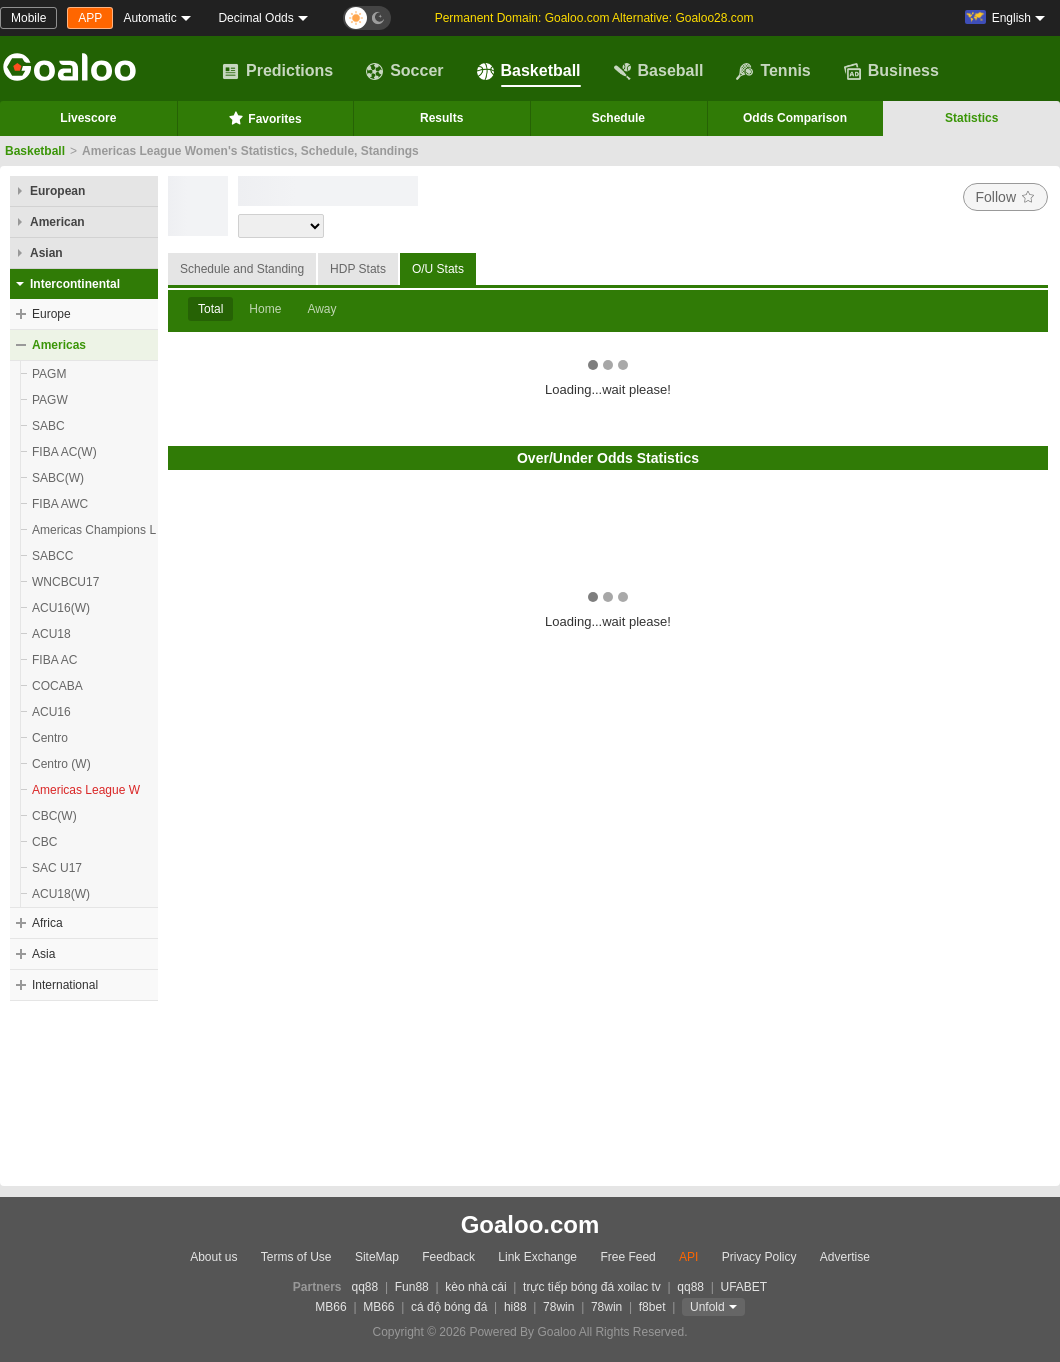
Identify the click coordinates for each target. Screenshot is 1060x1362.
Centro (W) (61, 764)
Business (891, 71)
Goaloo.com (530, 1224)
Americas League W (86, 790)
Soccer (404, 71)
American (57, 222)
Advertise (845, 1257)
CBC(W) (54, 816)
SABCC (52, 556)
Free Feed (627, 1257)
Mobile (28, 18)
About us (213, 1257)
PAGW (50, 400)
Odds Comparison (795, 118)
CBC (44, 842)
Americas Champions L (94, 530)
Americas (59, 345)
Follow (1005, 197)
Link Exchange (537, 1257)
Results (441, 118)
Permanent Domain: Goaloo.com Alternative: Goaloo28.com (594, 18)
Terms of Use (296, 1257)
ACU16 (51, 712)
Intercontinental (75, 284)
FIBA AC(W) (64, 452)
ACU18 (51, 634)
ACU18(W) (61, 894)
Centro (50, 738)
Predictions (277, 71)
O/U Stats (438, 269)
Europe (51, 314)
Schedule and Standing (242, 269)
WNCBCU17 (65, 582)
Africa (47, 923)
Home (265, 309)
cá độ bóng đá (449, 1307)
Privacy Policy (759, 1257)
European (57, 191)
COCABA (57, 686)
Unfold (707, 1307)
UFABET (744, 1287)
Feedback (448, 1257)
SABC (48, 426)
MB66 (330, 1307)
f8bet (652, 1307)
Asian (46, 253)
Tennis (773, 71)
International (65, 985)
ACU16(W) (61, 608)
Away (321, 309)
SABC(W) (58, 478)
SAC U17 (57, 868)
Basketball (529, 71)
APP (90, 18)
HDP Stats (358, 269)
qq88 (365, 1287)
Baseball (659, 71)
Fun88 (412, 1287)
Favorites (264, 118)
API (688, 1257)
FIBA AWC (60, 504)
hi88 (515, 1307)
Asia (43, 954)
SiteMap (377, 1257)
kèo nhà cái (475, 1287)
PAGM (49, 374)
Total (210, 309)
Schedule (618, 118)
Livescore (88, 118)
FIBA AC (54, 660)
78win (558, 1307)
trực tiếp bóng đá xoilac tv (592, 1287)
